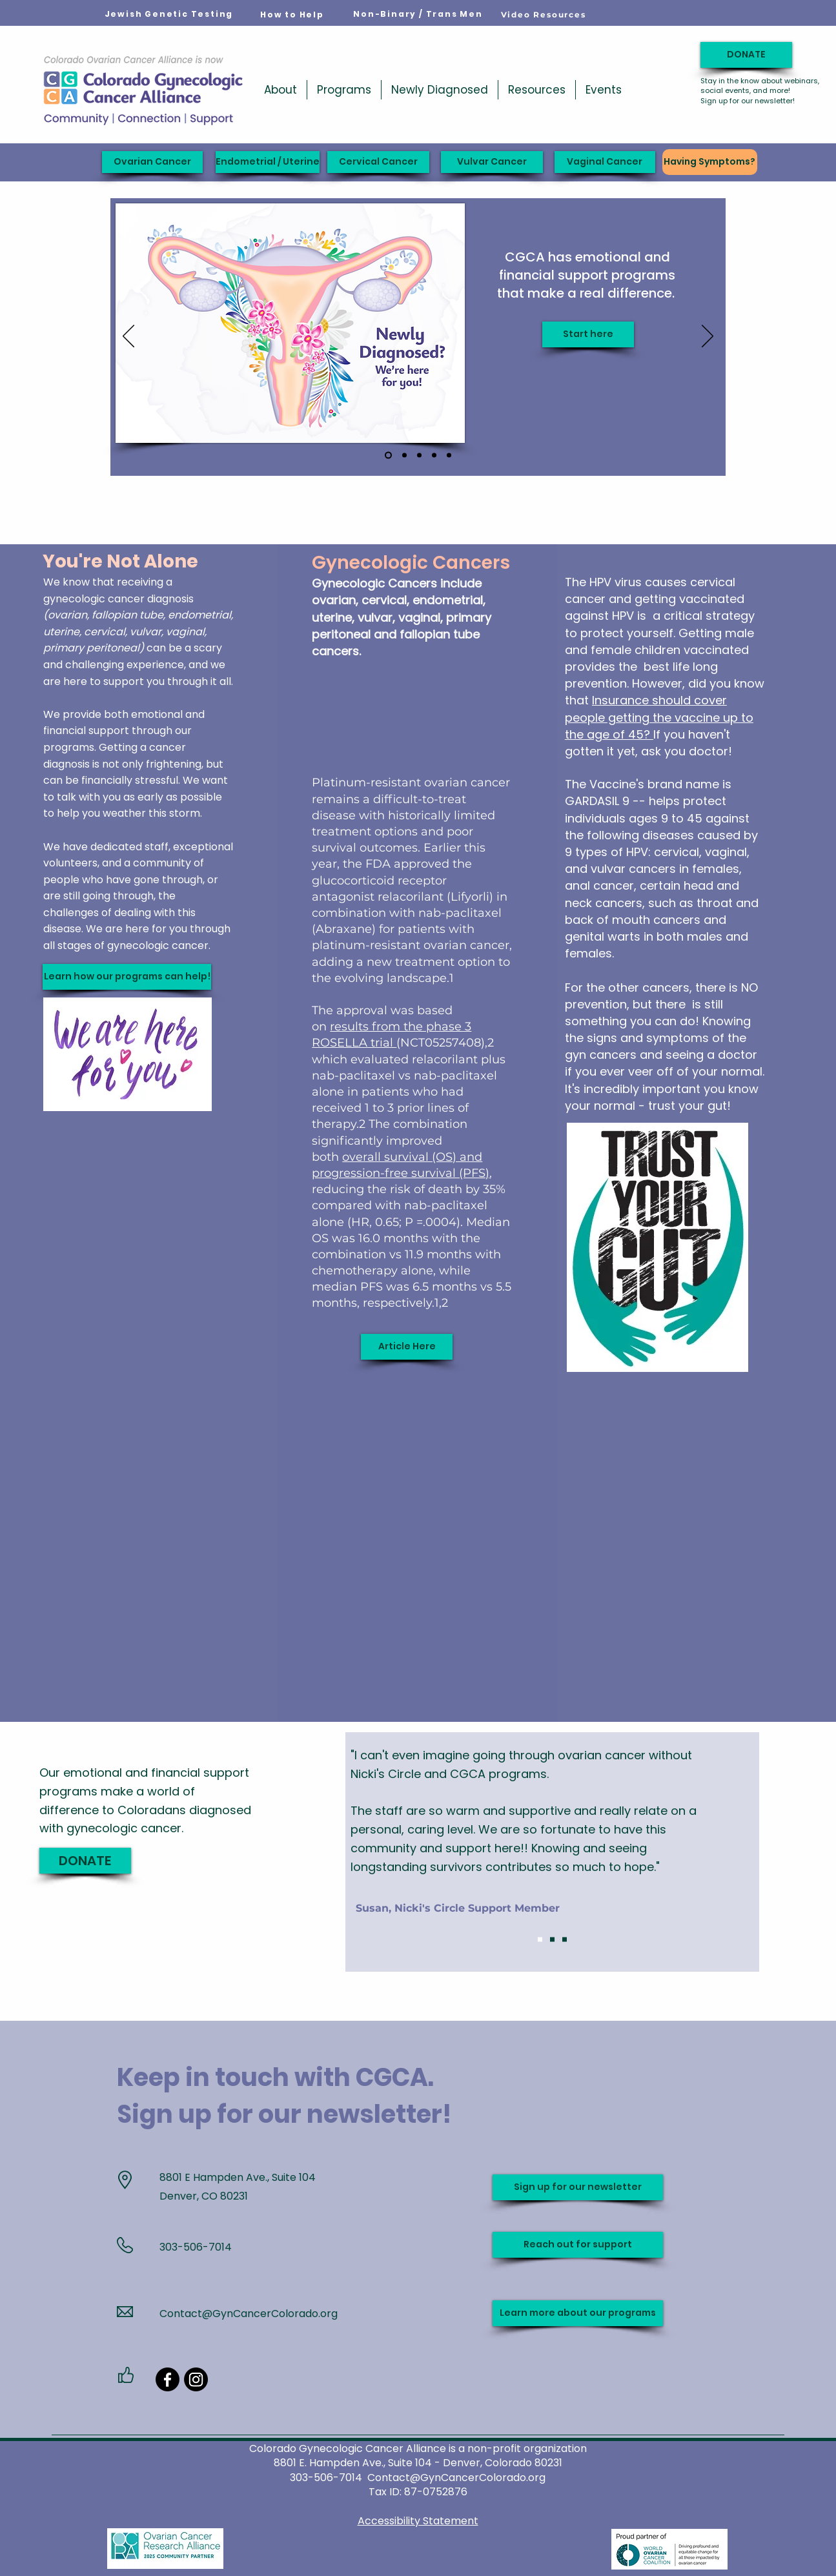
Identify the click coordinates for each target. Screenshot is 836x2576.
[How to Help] (292, 15)
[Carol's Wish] (434, 455)
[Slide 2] (552, 1939)
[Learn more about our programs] (578, 2313)
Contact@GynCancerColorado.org (248, 2313)
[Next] (707, 337)
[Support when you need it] (419, 455)
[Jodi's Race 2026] (404, 455)
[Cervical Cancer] (378, 162)
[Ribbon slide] (449, 455)
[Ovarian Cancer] (152, 162)
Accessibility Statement (418, 2520)
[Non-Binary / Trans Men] (418, 14)
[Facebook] (167, 2379)
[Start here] (588, 334)
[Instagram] (196, 2379)
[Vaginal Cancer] (605, 162)
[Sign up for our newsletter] (578, 2187)
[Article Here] (407, 1347)
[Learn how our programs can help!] (127, 977)
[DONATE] (746, 55)
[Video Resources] (543, 14)
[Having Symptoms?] (709, 162)
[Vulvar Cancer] (492, 162)
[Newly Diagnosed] (388, 455)
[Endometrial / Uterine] (268, 162)
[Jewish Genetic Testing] (169, 14)
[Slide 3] (564, 1939)
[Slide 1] (540, 1939)
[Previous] (128, 337)
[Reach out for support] (578, 2245)
